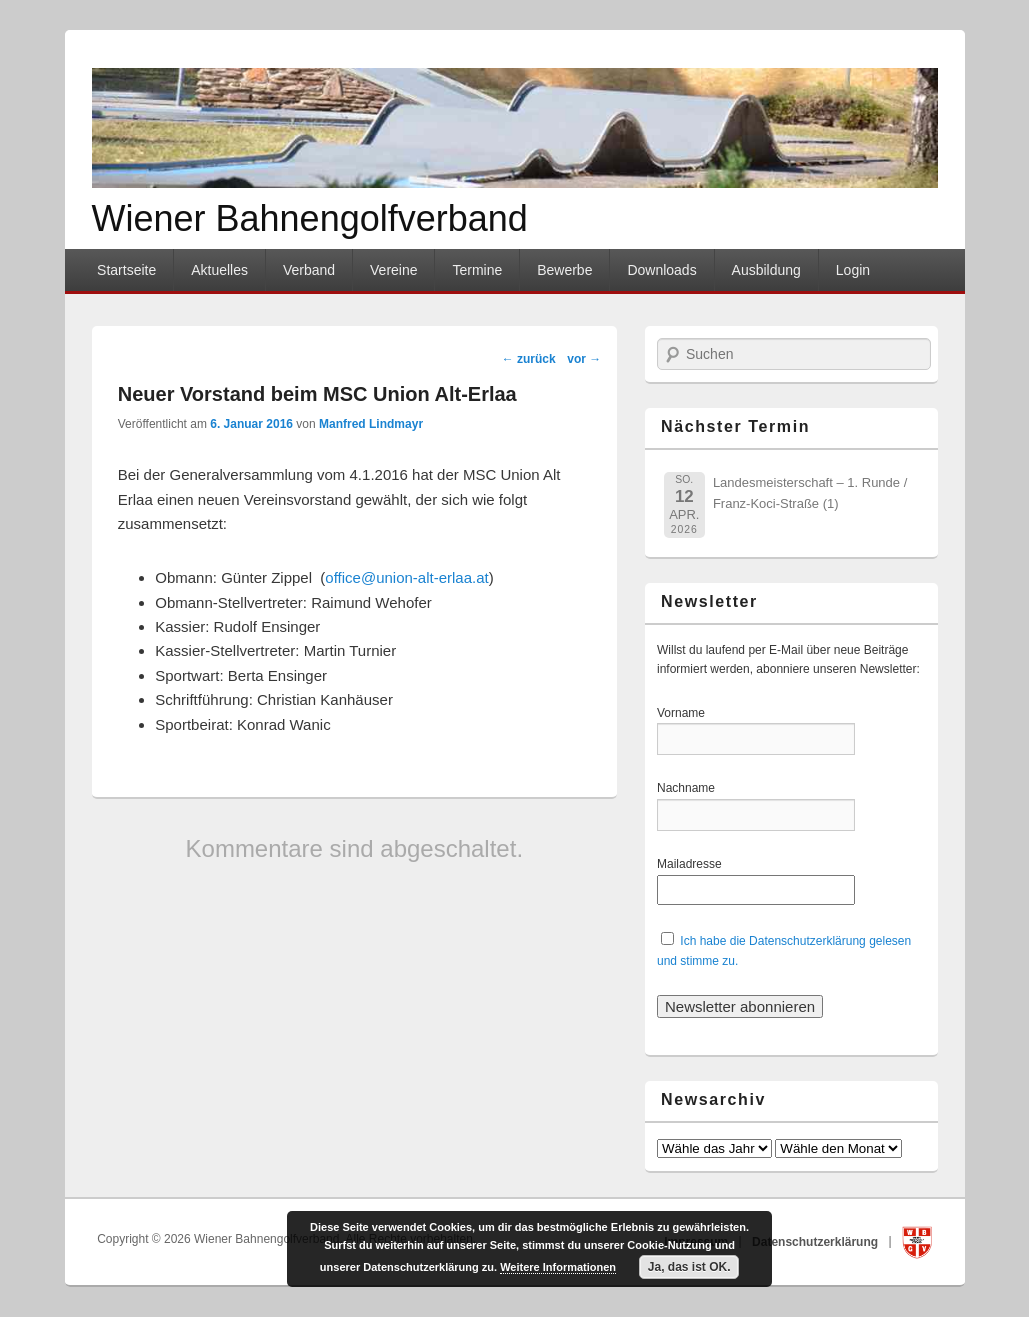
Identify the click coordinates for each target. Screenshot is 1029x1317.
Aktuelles (219, 270)
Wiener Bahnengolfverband (310, 218)
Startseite (126, 270)
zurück (529, 359)
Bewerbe (564, 270)
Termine (477, 270)
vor (584, 359)
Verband (309, 270)
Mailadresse (692, 864)
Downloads (661, 270)
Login (853, 270)
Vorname (692, 713)
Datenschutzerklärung (816, 1241)
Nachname (692, 788)
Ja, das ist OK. (689, 1267)
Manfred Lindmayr (371, 424)
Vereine (393, 270)
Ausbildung (766, 270)
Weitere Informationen (558, 1267)
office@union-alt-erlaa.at (406, 577)
